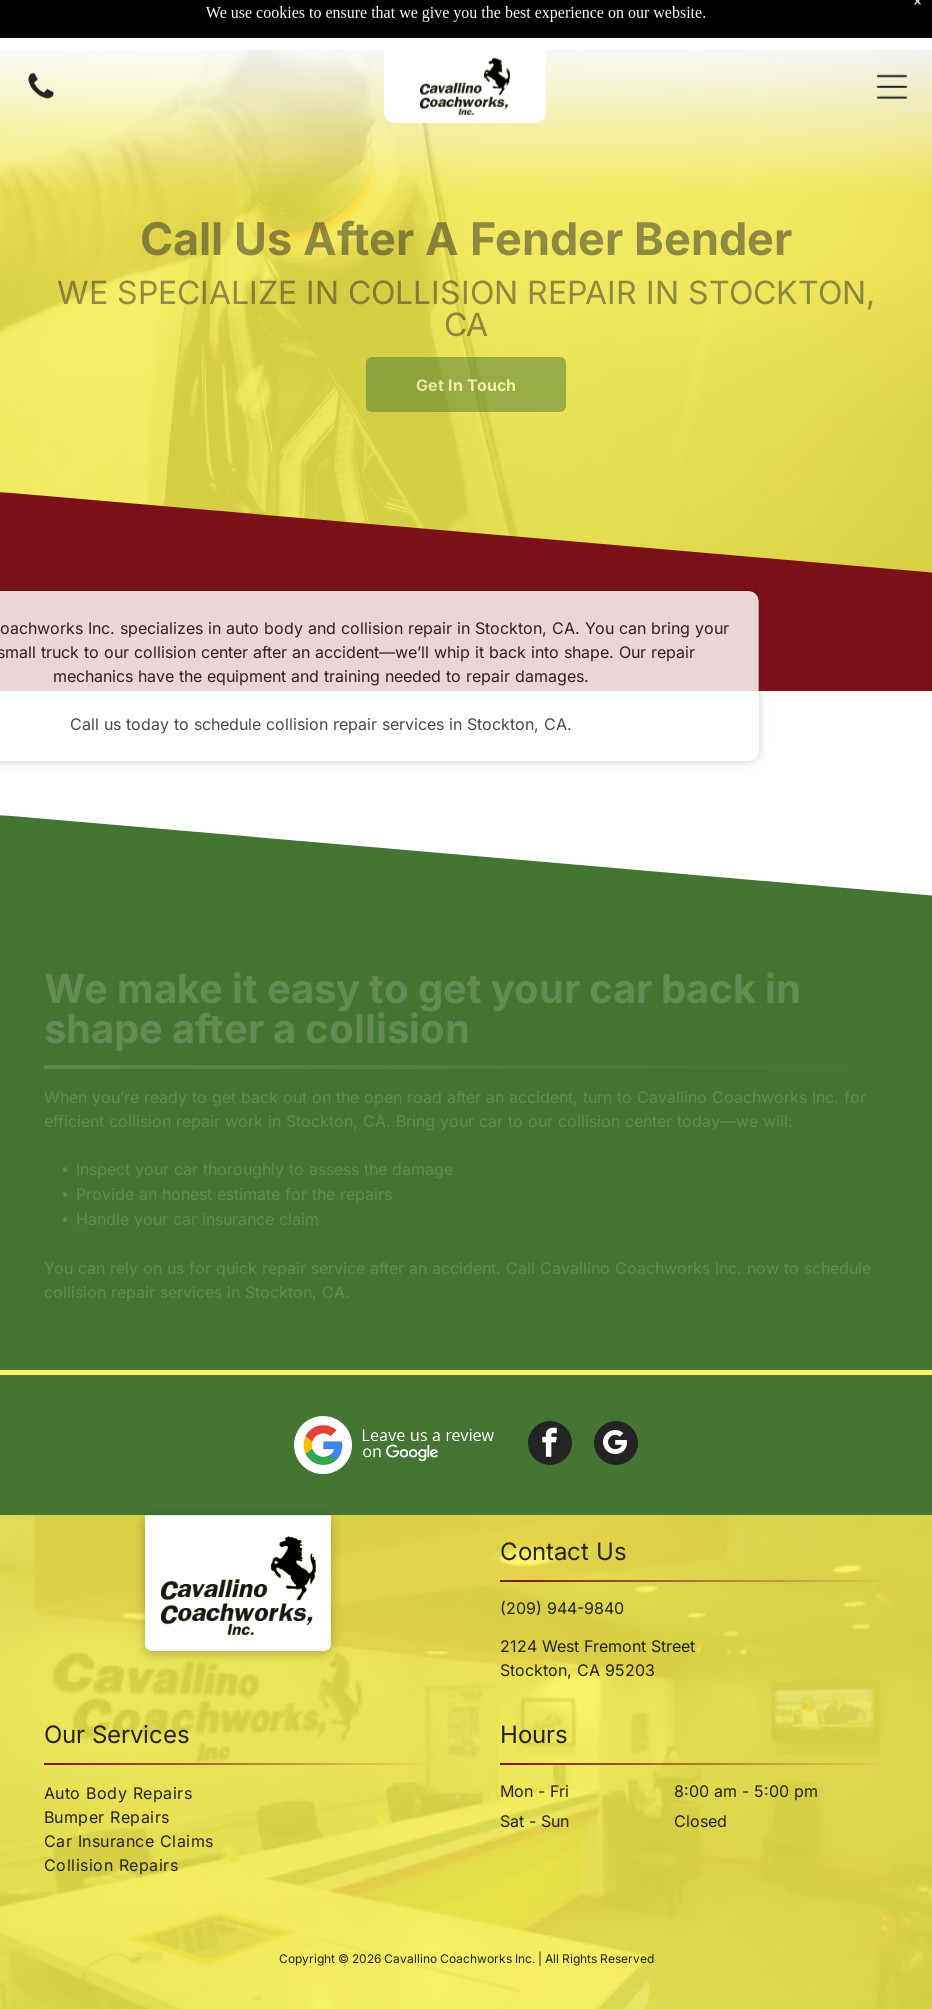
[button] (892, 37)
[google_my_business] (616, 1445)
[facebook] (550, 1445)
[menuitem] (238, 1793)
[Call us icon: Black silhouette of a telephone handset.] (41, 47)
